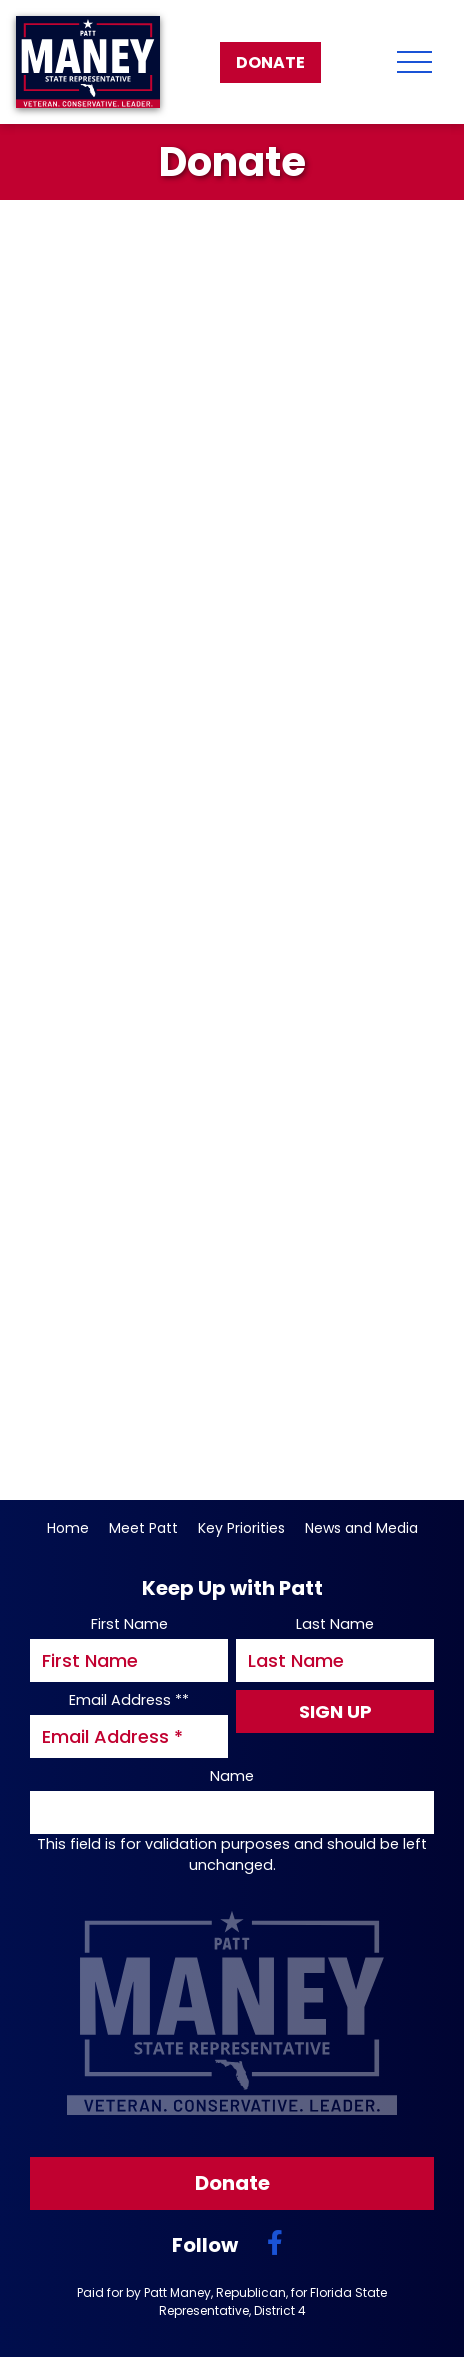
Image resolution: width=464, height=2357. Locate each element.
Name (232, 1776)
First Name (129, 1624)
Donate (270, 62)
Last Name (335, 1624)
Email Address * (129, 1700)
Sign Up (335, 1711)
